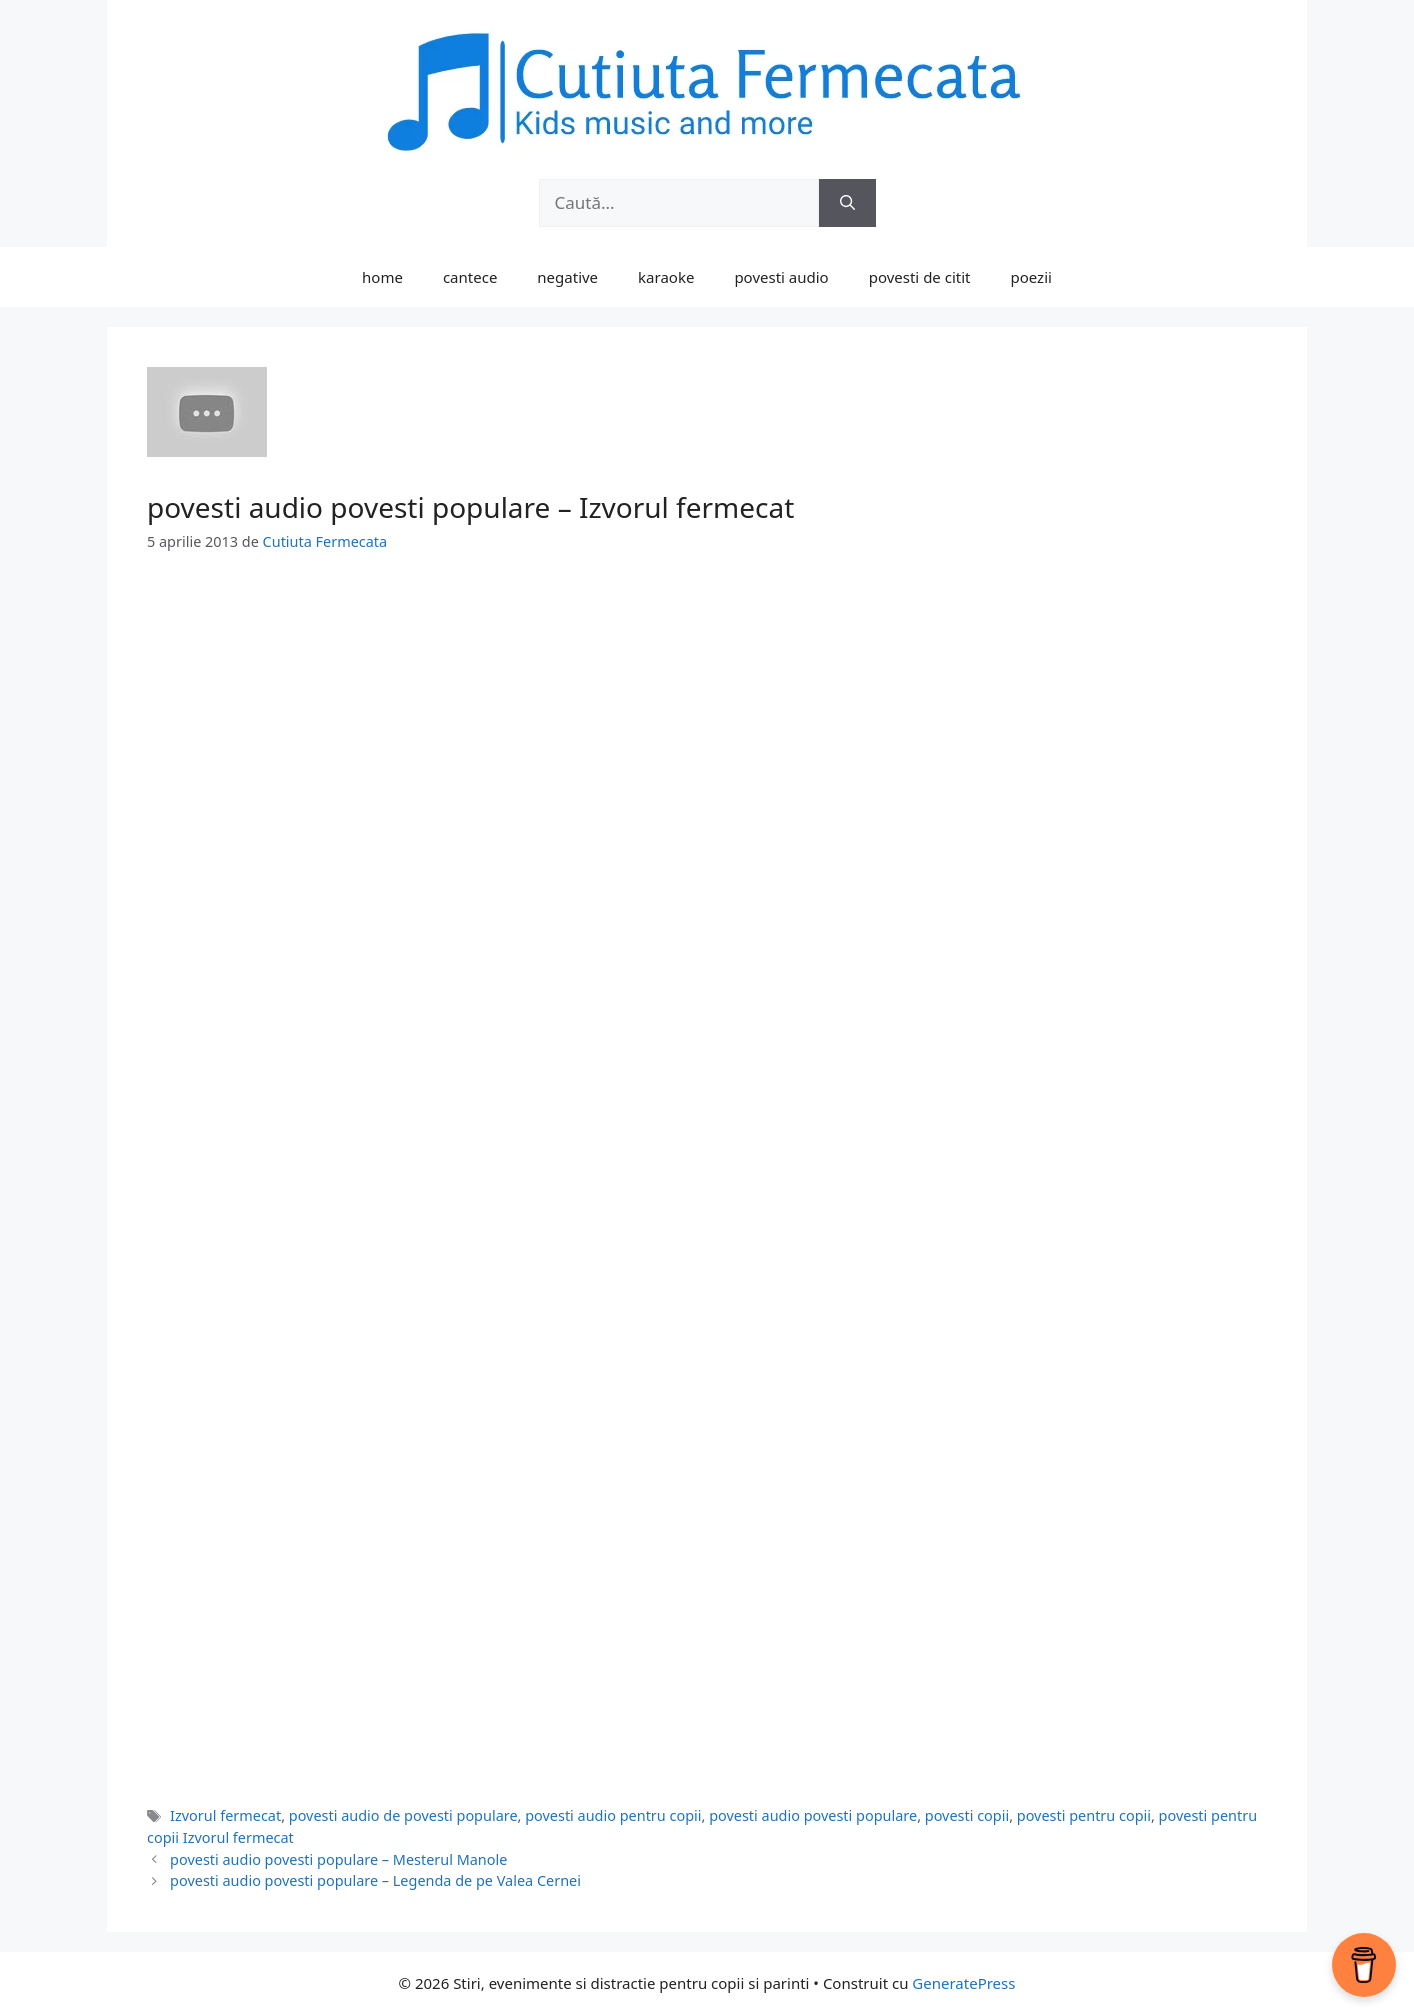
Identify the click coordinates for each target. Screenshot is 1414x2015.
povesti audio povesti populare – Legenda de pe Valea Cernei (375, 1880)
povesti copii (967, 1815)
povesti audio (781, 277)
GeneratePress (963, 1983)
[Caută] (847, 203)
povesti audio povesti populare (813, 1815)
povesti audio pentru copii (613, 1815)
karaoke (666, 277)
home (382, 277)
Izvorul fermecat (225, 1815)
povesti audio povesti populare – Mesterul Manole (338, 1859)
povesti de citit (920, 277)
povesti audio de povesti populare (403, 1815)
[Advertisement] (707, 727)
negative (567, 277)
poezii (1031, 277)
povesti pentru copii (1084, 1815)
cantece (470, 277)
